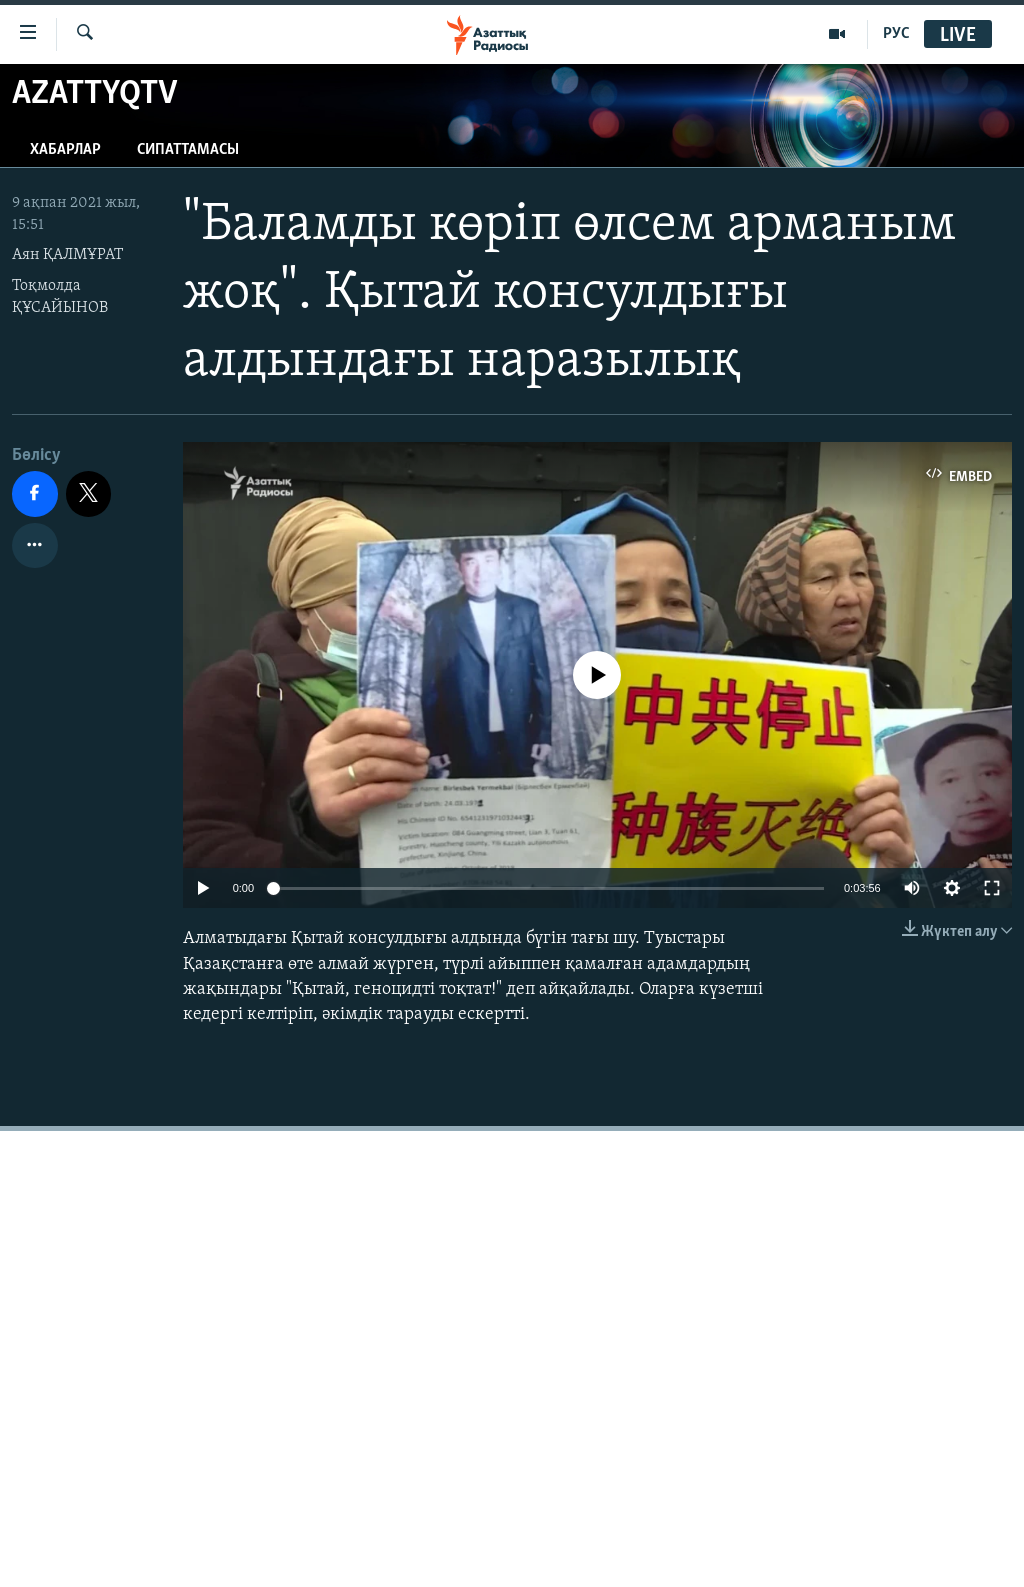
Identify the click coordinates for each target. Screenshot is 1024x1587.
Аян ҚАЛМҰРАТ (67, 255)
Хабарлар (65, 150)
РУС (896, 34)
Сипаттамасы (188, 150)
